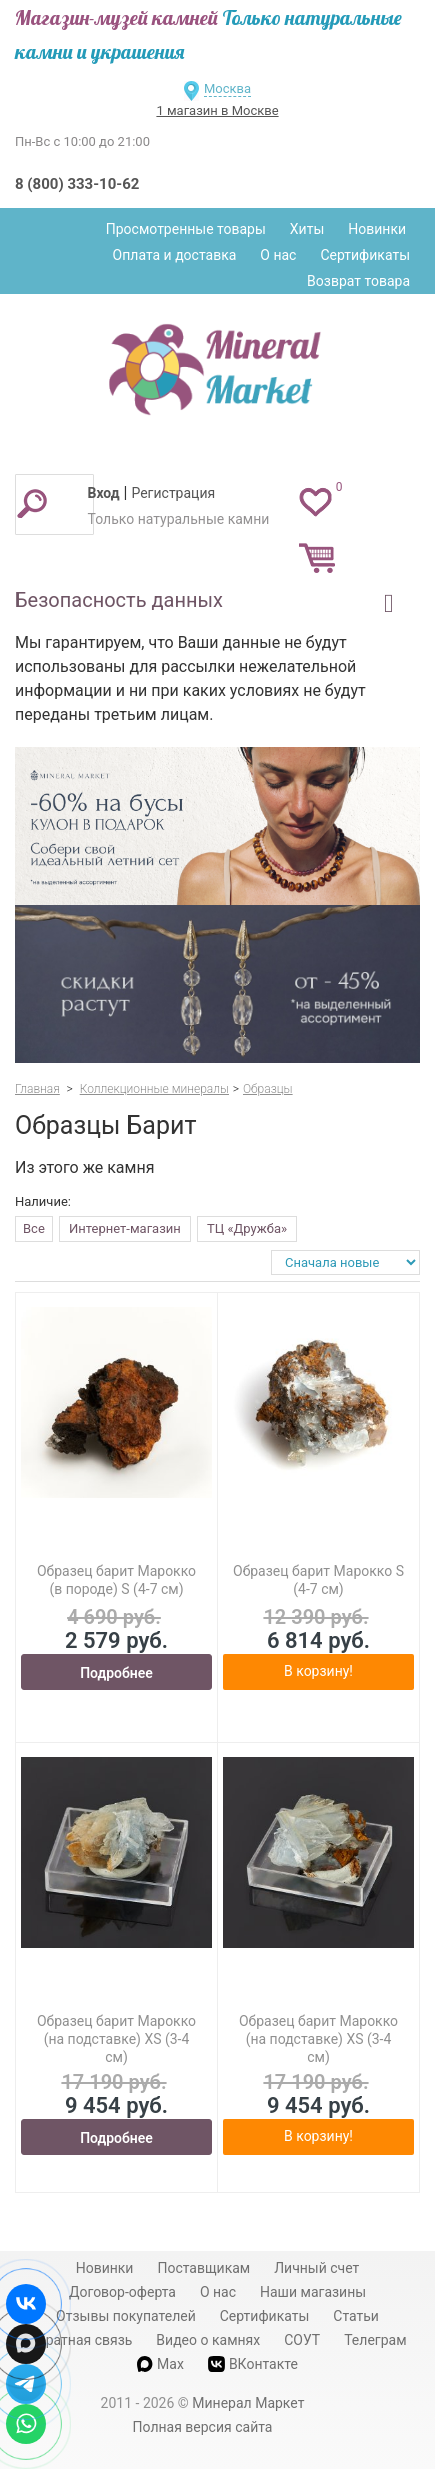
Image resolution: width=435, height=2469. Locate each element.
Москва (227, 88)
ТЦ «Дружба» (247, 1228)
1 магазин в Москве (217, 110)
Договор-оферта (122, 2292)
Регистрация (173, 493)
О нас (278, 255)
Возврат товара (358, 281)
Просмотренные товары (186, 229)
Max (160, 2364)
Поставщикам (203, 2268)
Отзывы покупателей (126, 2316)
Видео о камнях (208, 2340)
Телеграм (375, 2340)
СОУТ (302, 2340)
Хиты (307, 229)
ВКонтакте (253, 2364)
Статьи (356, 2316)
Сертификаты (365, 255)
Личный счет (316, 2268)
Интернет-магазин (125, 1228)
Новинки (377, 229)
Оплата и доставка (175, 255)
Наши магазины (313, 2292)
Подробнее (116, 1673)
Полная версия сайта (203, 2427)
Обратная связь (80, 2340)
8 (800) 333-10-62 (77, 184)
